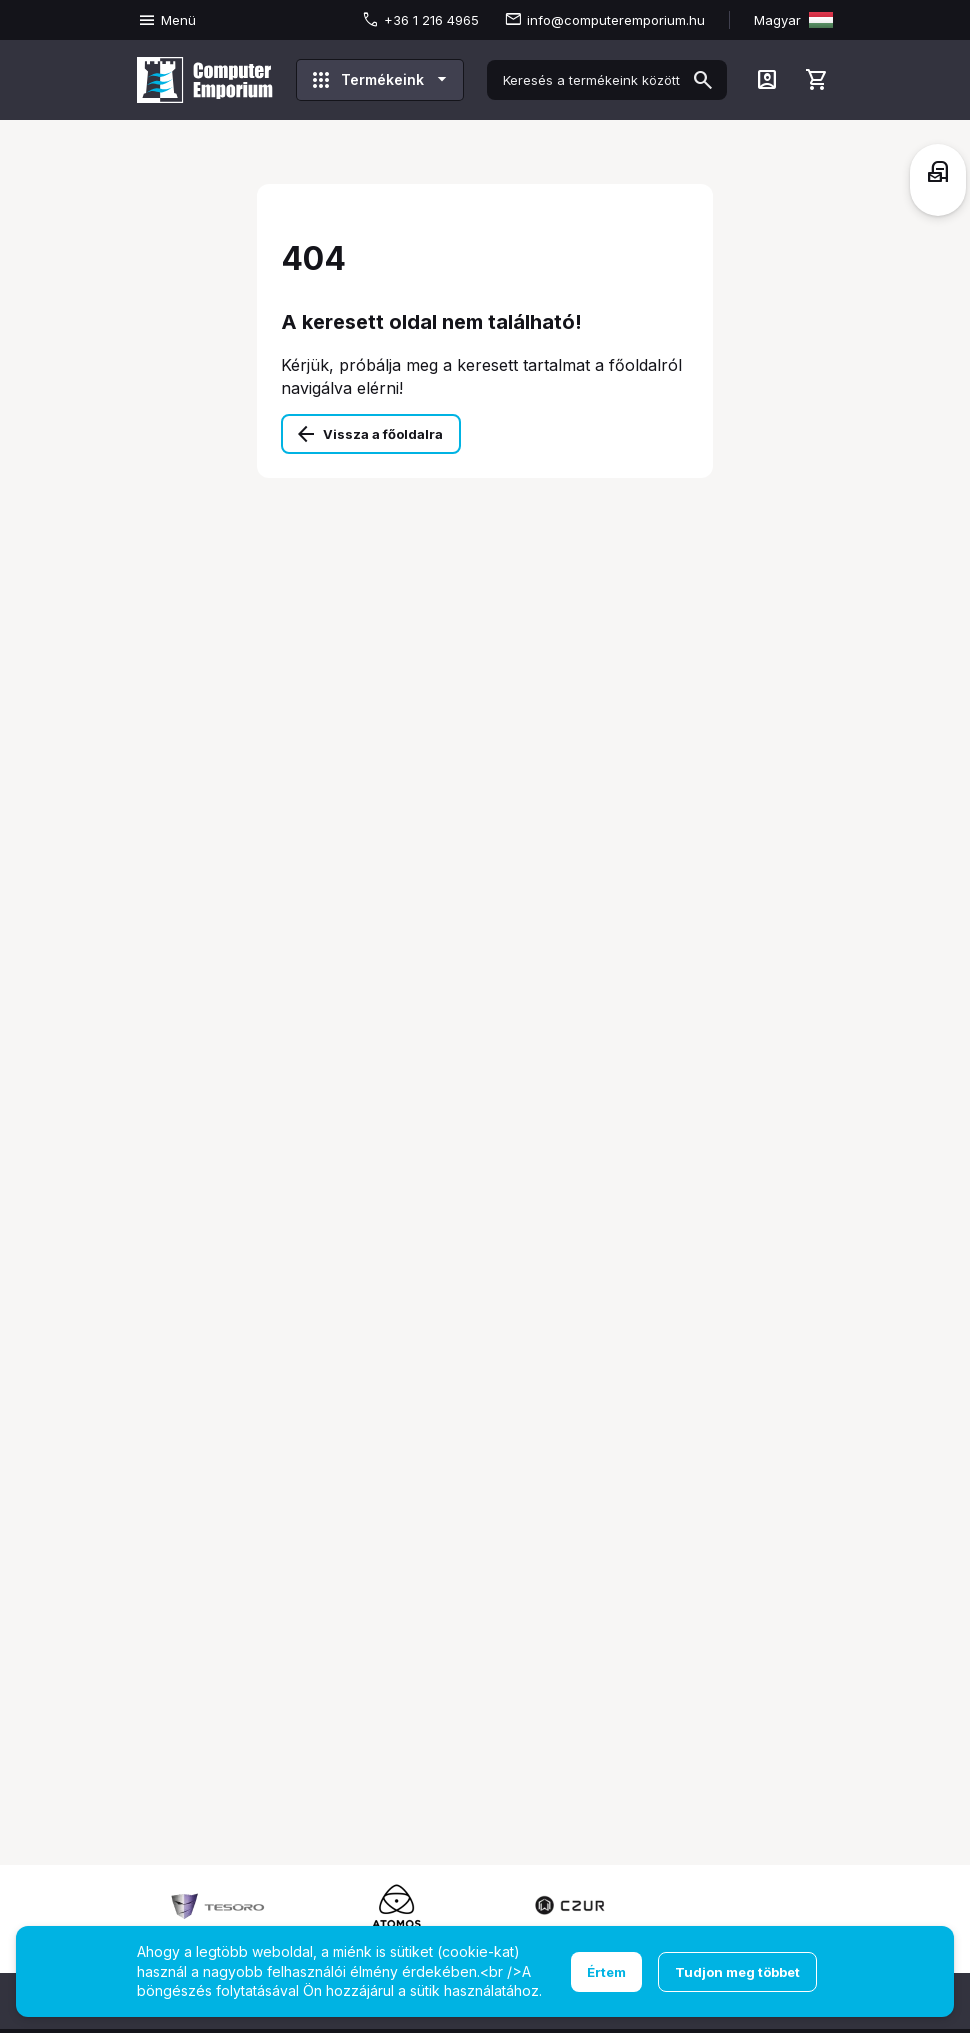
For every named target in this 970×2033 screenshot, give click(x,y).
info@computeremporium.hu (616, 20)
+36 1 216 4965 (431, 20)
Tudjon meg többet (737, 1972)
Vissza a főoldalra (383, 434)
